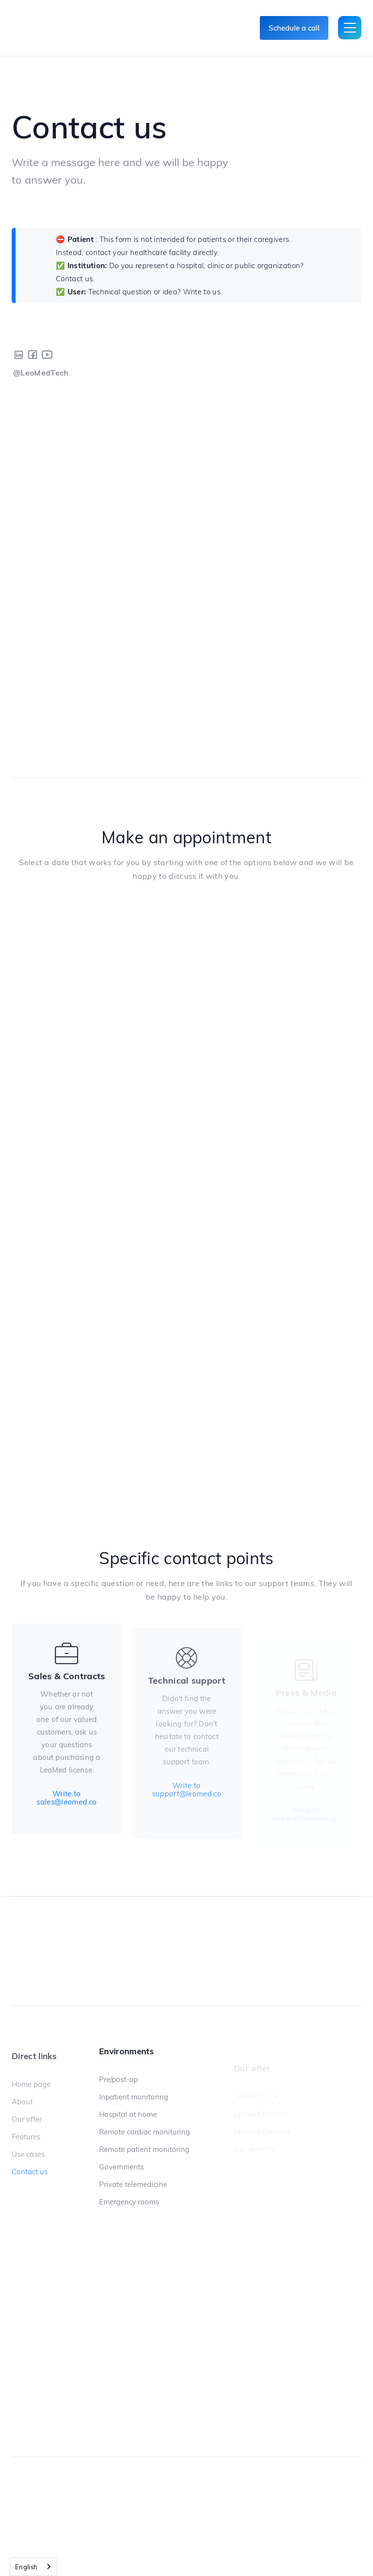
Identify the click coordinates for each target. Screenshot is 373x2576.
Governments (121, 2167)
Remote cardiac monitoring (144, 2132)
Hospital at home (128, 2114)
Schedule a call (294, 28)
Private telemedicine (133, 2184)
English (26, 2567)
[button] (349, 27)
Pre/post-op (118, 2079)
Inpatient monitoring (133, 2097)
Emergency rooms (129, 2202)
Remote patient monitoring (144, 2149)
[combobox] (33, 2566)
